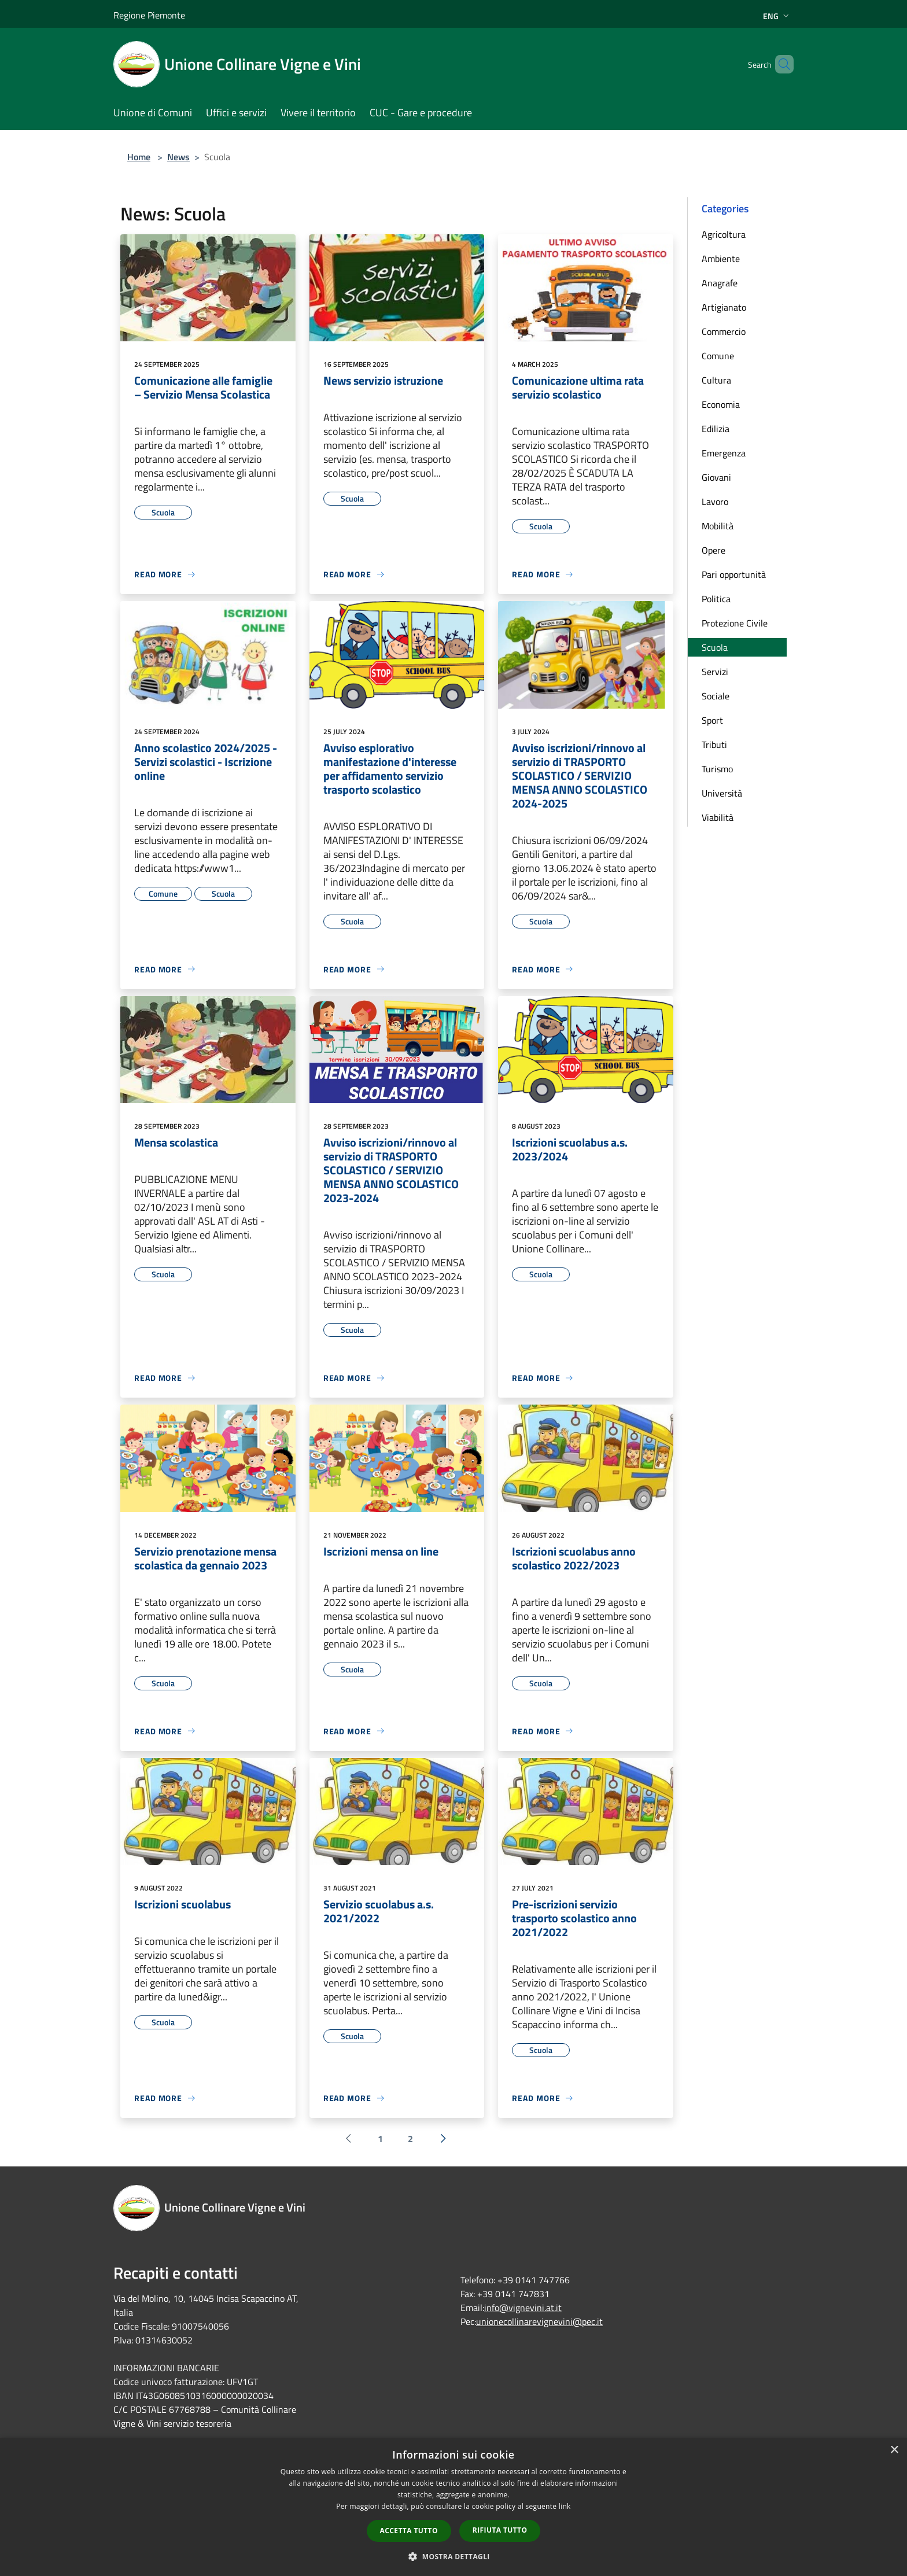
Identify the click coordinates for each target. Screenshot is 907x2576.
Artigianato (724, 307)
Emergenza (724, 453)
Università (722, 793)
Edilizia (715, 429)
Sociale (715, 696)
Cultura (716, 380)
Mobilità (717, 526)
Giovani (716, 477)
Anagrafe (720, 283)
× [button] (894, 2450)
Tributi (714, 744)
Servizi (715, 672)
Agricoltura (724, 234)
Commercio (724, 331)
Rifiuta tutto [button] (500, 2530)
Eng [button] (777, 16)
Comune (718, 356)
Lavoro (715, 501)
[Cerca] (780, 64)
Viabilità (717, 817)
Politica (716, 599)
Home (138, 157)
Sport (712, 720)
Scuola (715, 647)
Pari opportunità (734, 574)
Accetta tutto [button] (409, 2531)
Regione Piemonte (149, 15)
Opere (713, 550)
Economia (721, 404)
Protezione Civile (735, 623)
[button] (453, 2556)
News (178, 157)
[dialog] (453, 2507)
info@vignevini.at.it (523, 2308)
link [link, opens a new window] (565, 2506)
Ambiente (721, 259)
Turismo (717, 769)
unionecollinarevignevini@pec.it (539, 2321)
